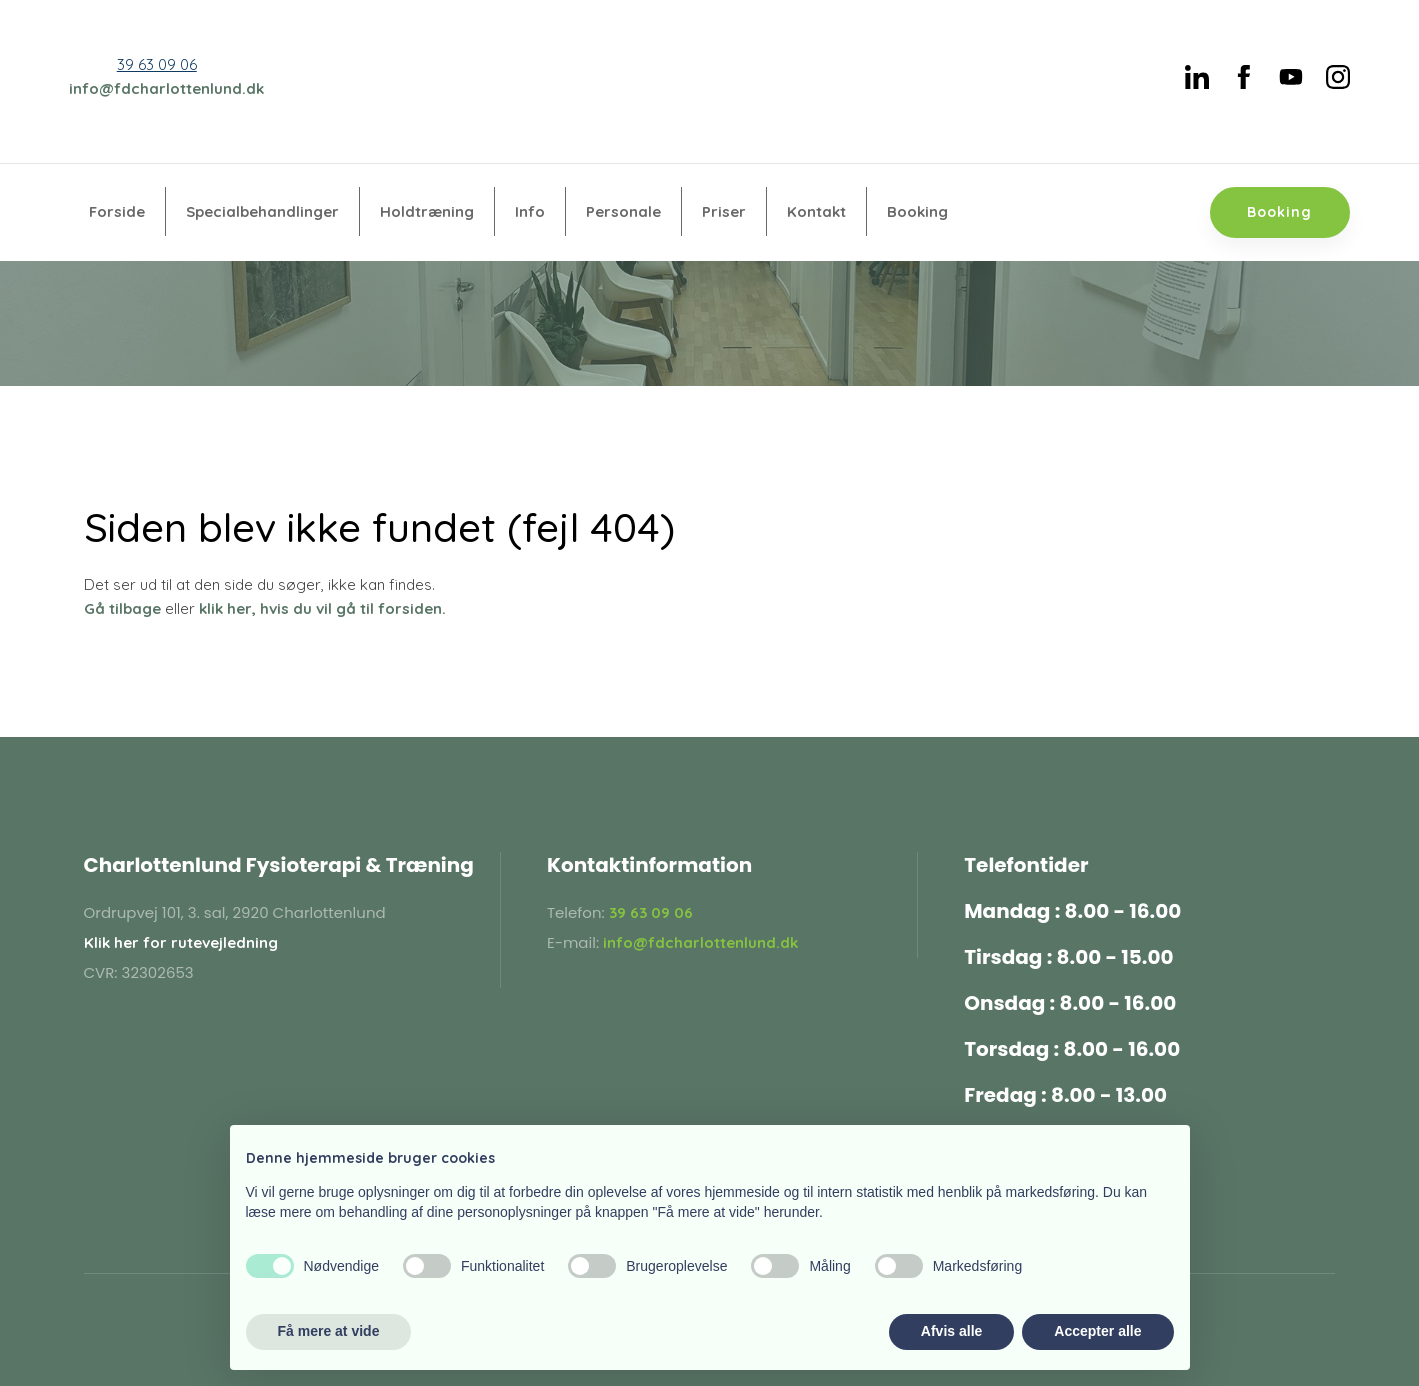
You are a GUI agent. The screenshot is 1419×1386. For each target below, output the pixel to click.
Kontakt (816, 211)
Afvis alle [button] (951, 1331)
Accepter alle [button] (1097, 1331)
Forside (117, 211)
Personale (623, 211)
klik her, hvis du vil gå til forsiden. (322, 608)
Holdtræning (427, 211)
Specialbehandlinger (262, 211)
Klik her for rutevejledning (181, 942)
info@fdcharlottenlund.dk (166, 88)
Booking (917, 211)
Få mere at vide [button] (329, 1331)
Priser (724, 211)
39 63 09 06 (157, 64)
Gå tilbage (122, 608)
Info (530, 211)
